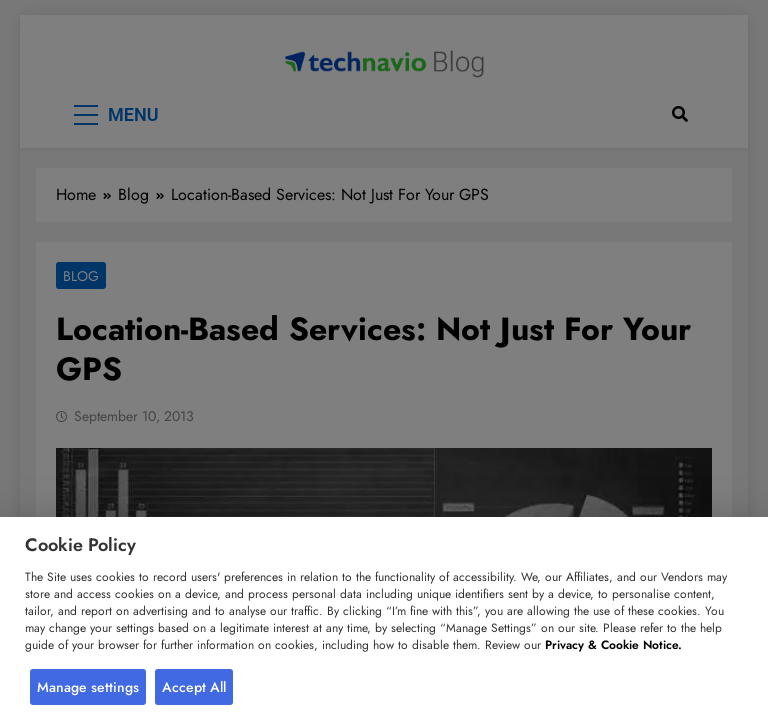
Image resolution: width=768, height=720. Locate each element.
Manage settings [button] (88, 687)
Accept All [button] (194, 687)
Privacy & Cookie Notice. (613, 645)
